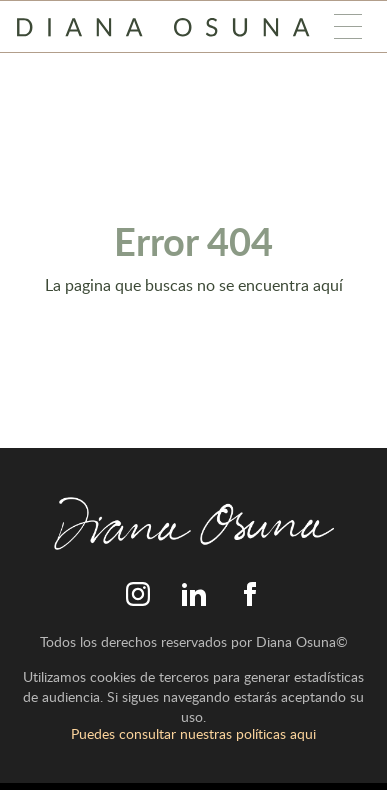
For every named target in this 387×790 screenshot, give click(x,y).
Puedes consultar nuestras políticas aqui (193, 733)
